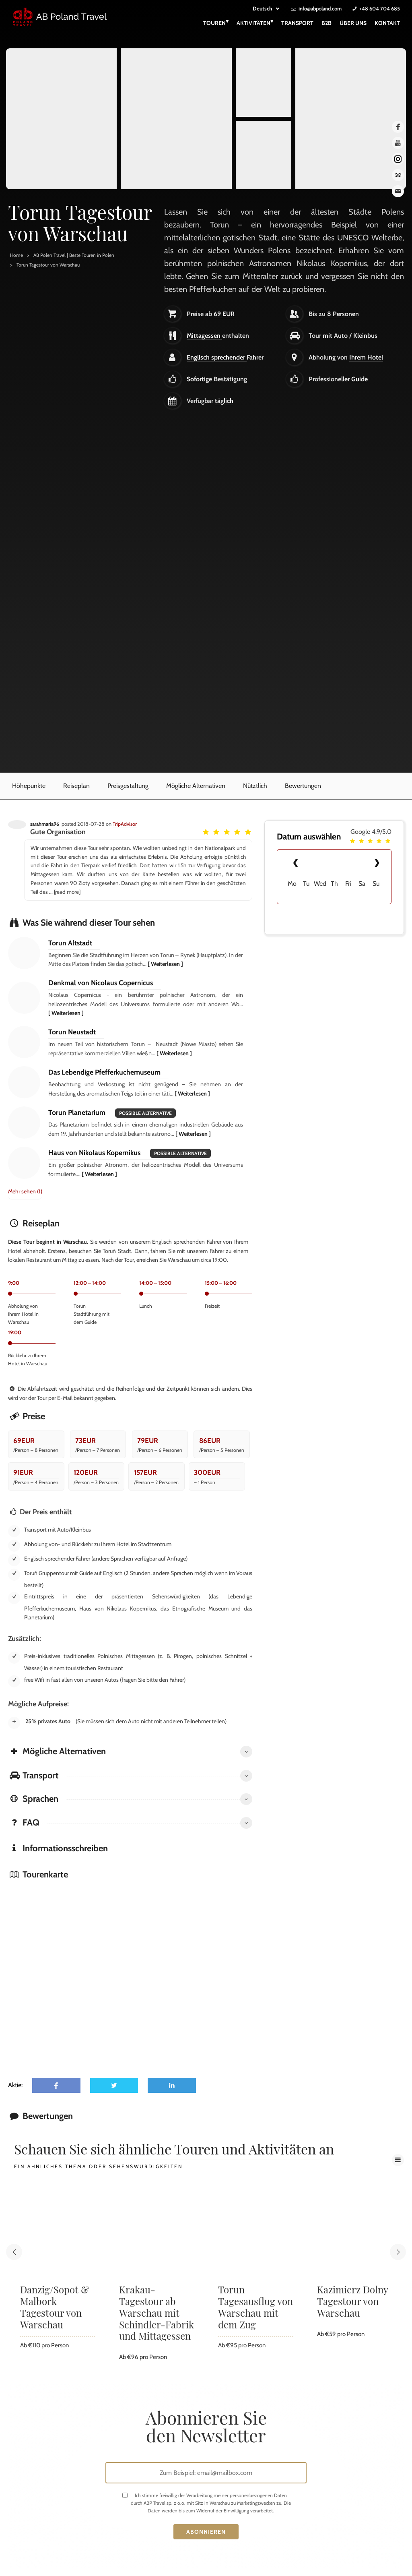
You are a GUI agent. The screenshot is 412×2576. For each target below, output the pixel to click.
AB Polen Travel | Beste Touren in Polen (73, 255)
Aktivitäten (255, 22)
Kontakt (387, 23)
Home (16, 255)
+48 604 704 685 (379, 8)
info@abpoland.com (320, 8)
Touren (216, 22)
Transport (297, 23)
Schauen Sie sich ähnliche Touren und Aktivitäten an (174, 2150)
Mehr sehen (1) (25, 1191)
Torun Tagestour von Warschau (48, 265)
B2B (326, 23)
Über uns (353, 23)
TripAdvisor (125, 824)
